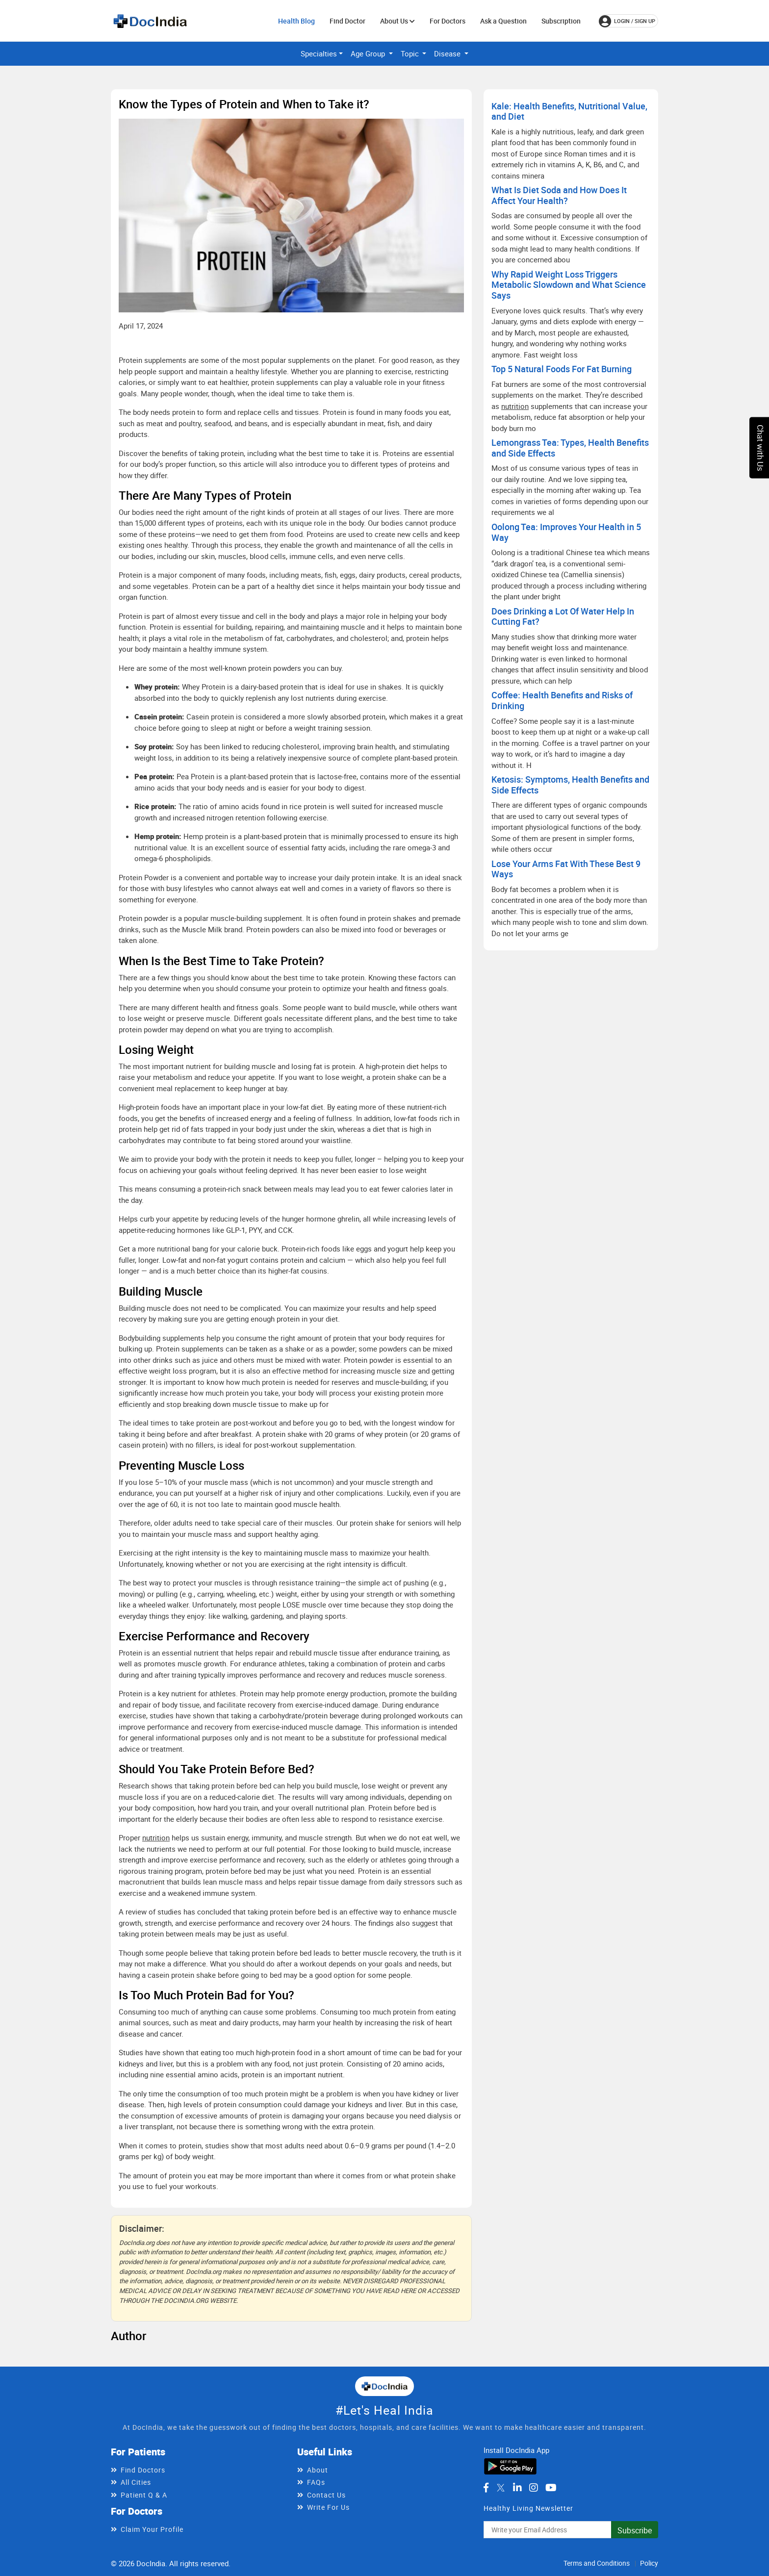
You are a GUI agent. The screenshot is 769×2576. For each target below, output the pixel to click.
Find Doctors (143, 2469)
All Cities (136, 2482)
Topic (411, 53)
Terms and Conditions (597, 2563)
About (317, 2469)
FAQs (316, 2482)
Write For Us (328, 2507)
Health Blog (296, 21)
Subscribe (634, 2530)
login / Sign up (627, 21)
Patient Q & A (144, 2494)
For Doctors (447, 21)
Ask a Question (503, 21)
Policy (649, 2563)
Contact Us (326, 2494)
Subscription (561, 21)
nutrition (156, 1837)
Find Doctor (347, 21)
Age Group (369, 53)
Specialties (319, 53)
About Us (397, 21)
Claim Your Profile (152, 2529)
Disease (448, 53)
